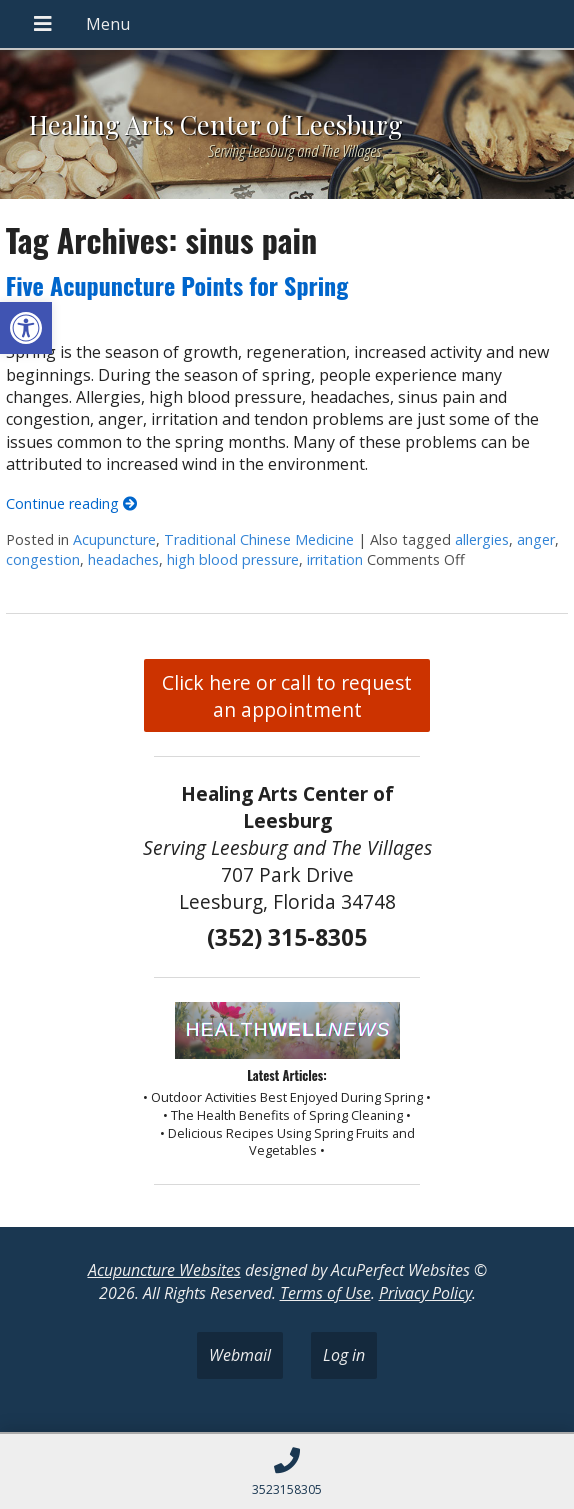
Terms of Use (325, 1293)
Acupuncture (114, 539)
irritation (335, 559)
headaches (123, 559)
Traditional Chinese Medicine (259, 539)
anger (536, 539)
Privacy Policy (425, 1293)
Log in (344, 1355)
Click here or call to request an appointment (287, 696)
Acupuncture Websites (164, 1270)
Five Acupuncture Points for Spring (177, 285)
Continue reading (71, 503)
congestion (43, 559)
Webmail (240, 1355)
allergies (482, 539)
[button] (26, 328)
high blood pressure (233, 559)
